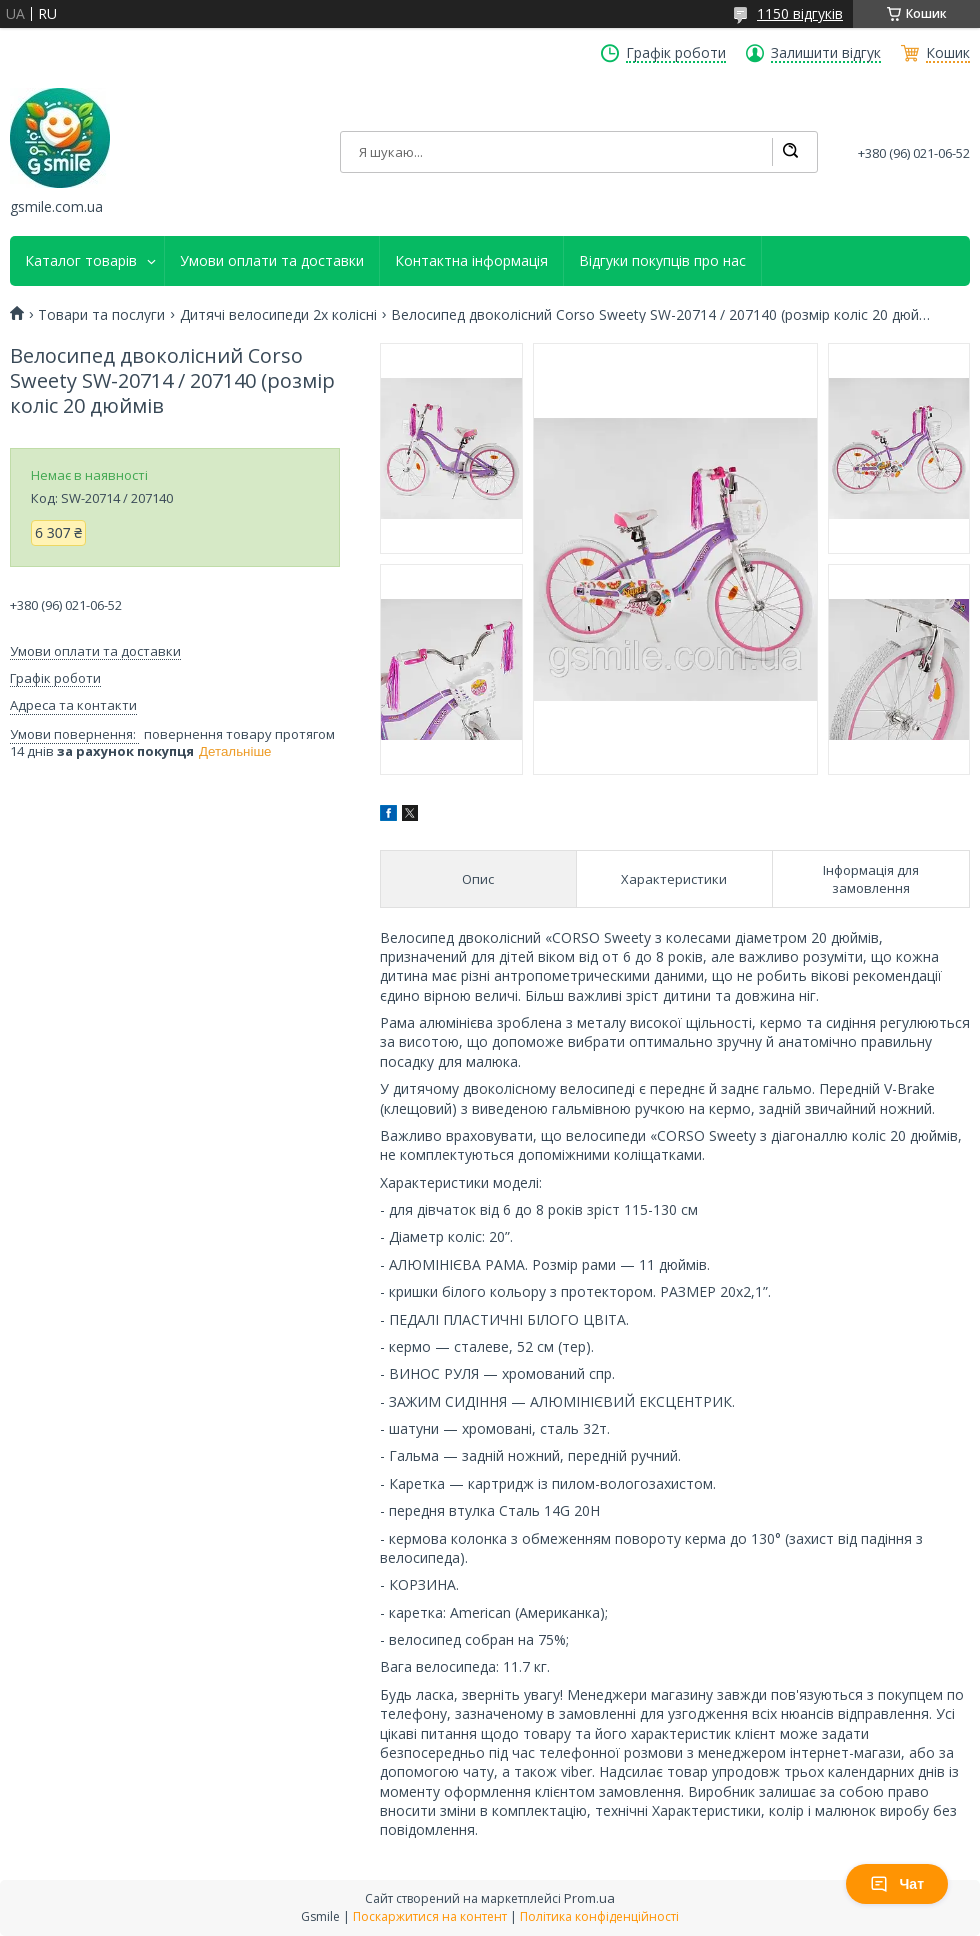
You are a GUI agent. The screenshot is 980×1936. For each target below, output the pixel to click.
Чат (897, 1884)
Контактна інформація (471, 261)
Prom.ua (589, 1898)
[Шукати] (790, 152)
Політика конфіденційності (599, 1916)
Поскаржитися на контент (430, 1916)
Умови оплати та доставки (272, 261)
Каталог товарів (81, 261)
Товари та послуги (101, 315)
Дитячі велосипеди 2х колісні (278, 315)
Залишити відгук (826, 53)
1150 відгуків (800, 13)
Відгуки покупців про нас (662, 261)
